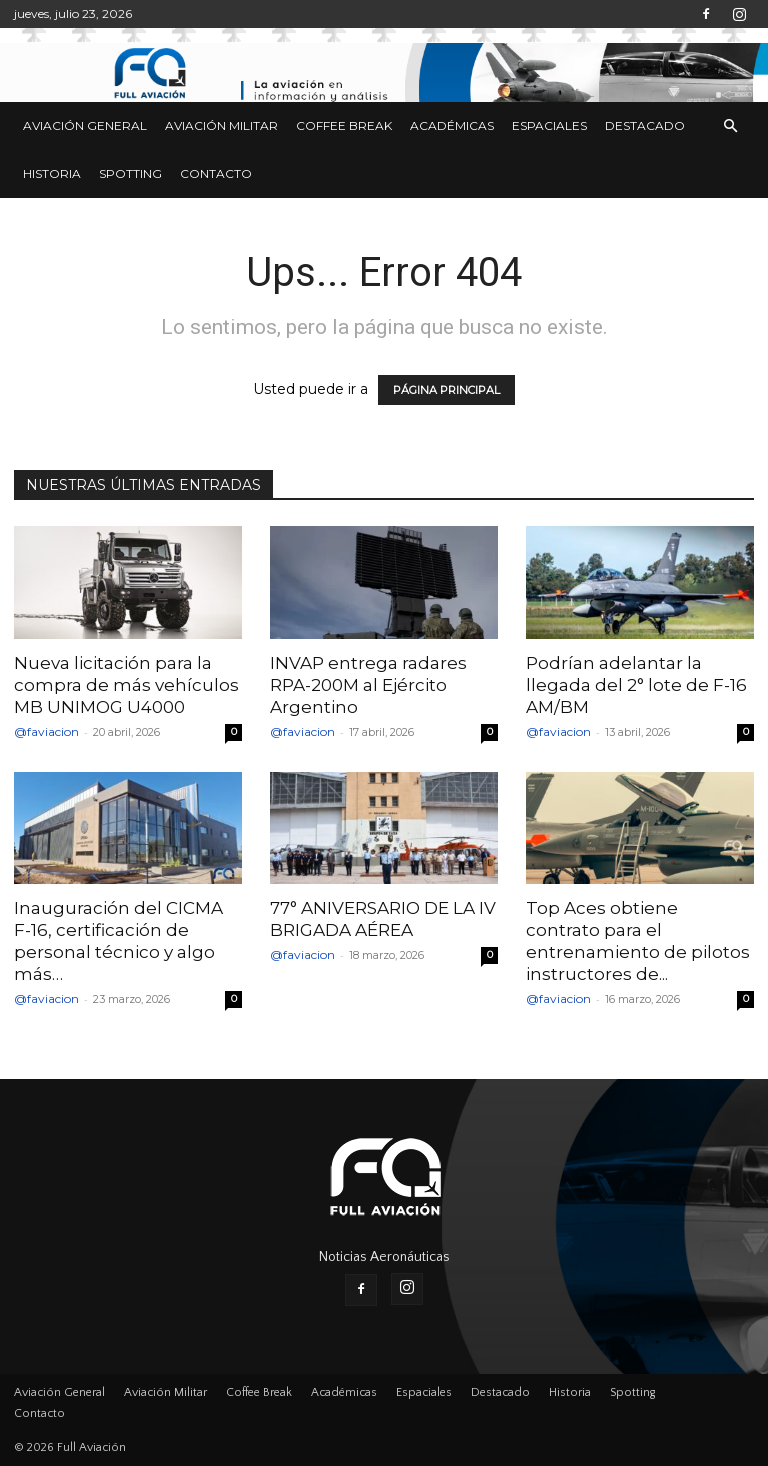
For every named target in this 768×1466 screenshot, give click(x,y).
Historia (52, 173)
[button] (730, 126)
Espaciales (549, 125)
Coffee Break (344, 125)
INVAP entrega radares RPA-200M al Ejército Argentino (368, 685)
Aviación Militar (221, 125)
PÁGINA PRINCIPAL (446, 390)
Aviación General (85, 125)
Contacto (216, 173)
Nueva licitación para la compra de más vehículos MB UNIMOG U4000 (126, 685)
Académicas (452, 125)
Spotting (130, 173)
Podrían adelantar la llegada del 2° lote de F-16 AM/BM (636, 685)
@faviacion (46, 731)
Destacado (645, 125)
